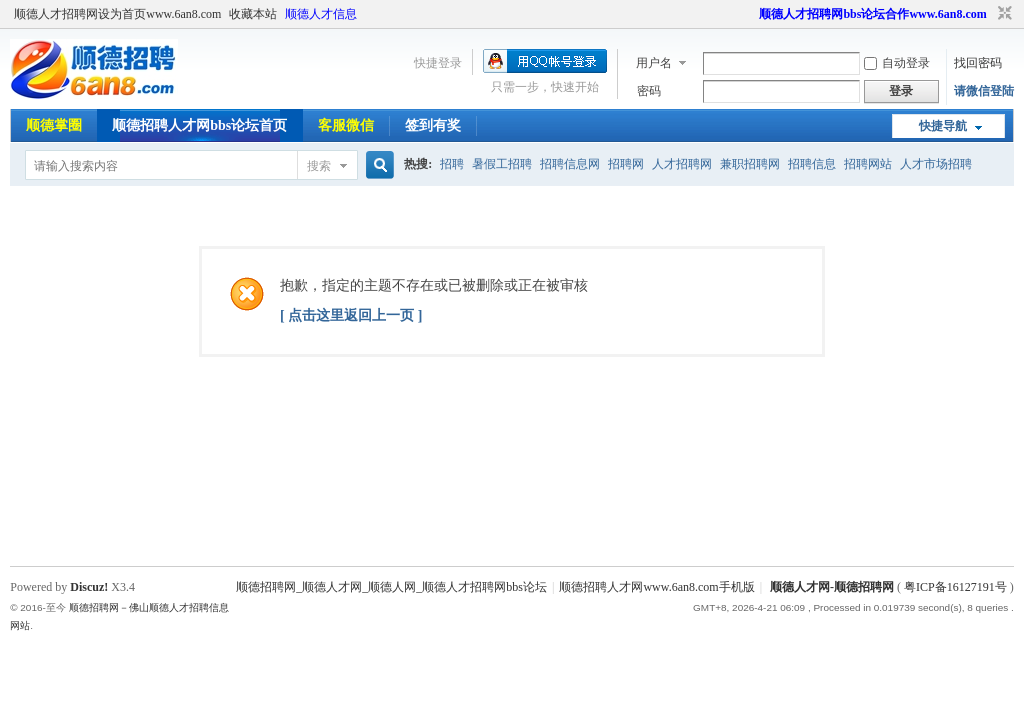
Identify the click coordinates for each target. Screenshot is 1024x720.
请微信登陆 (984, 91)
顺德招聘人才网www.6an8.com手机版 (656, 587)
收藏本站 (253, 14)
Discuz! (89, 587)
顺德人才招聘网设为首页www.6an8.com (117, 14)
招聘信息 (812, 164)
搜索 (319, 166)
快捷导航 (943, 126)
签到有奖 (433, 125)
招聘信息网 (570, 164)
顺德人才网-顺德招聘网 (832, 587)
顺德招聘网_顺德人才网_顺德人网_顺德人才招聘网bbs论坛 (391, 587)
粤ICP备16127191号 (955, 587)
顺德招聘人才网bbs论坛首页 (199, 125)
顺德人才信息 (321, 14)
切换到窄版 (1002, 14)
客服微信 (346, 125)
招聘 (452, 164)
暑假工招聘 (502, 164)
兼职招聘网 (750, 164)
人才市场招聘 (936, 164)
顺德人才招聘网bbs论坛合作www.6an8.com (872, 14)
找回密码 (978, 63)
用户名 (654, 63)
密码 (649, 91)
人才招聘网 (682, 164)
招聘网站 (868, 164)
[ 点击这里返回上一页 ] (351, 315)
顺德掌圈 (54, 125)
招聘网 (626, 164)
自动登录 (897, 63)
